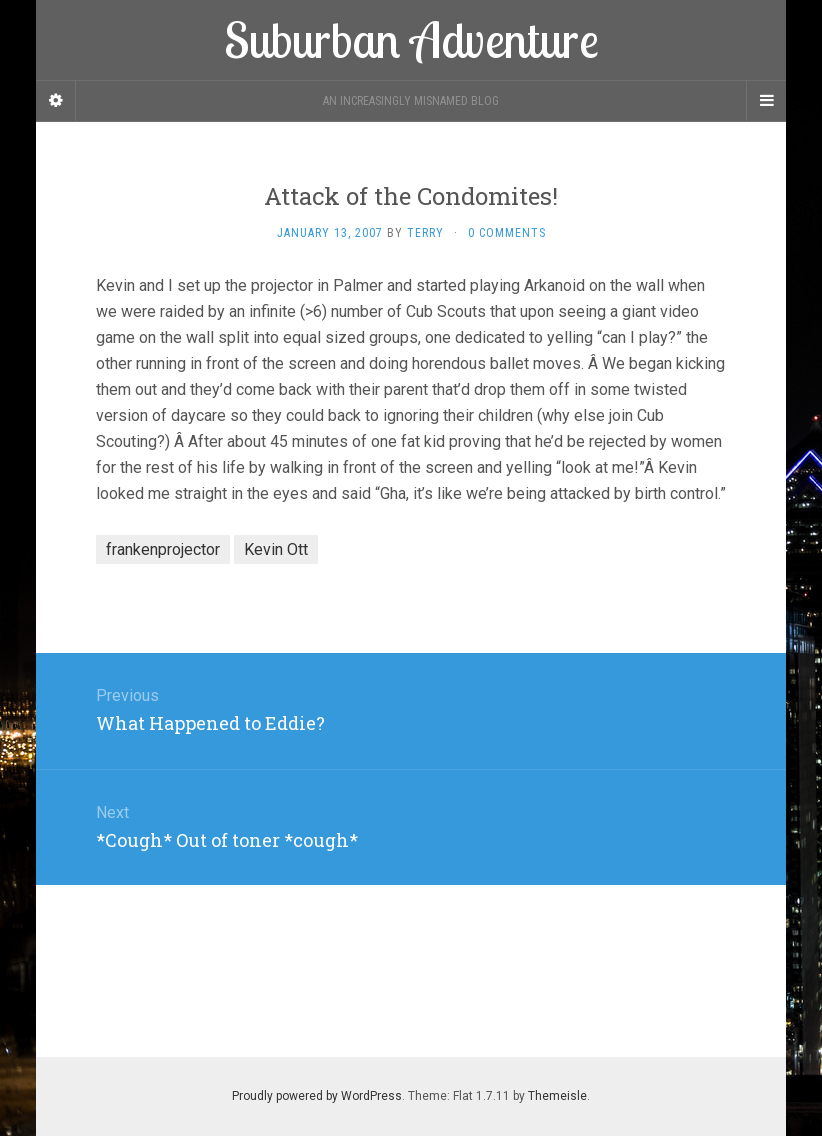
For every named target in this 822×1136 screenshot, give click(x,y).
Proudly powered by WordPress (317, 1096)
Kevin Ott (276, 549)
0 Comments (507, 233)
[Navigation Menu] (766, 101)
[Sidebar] (56, 101)
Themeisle (557, 1096)
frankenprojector (163, 549)
